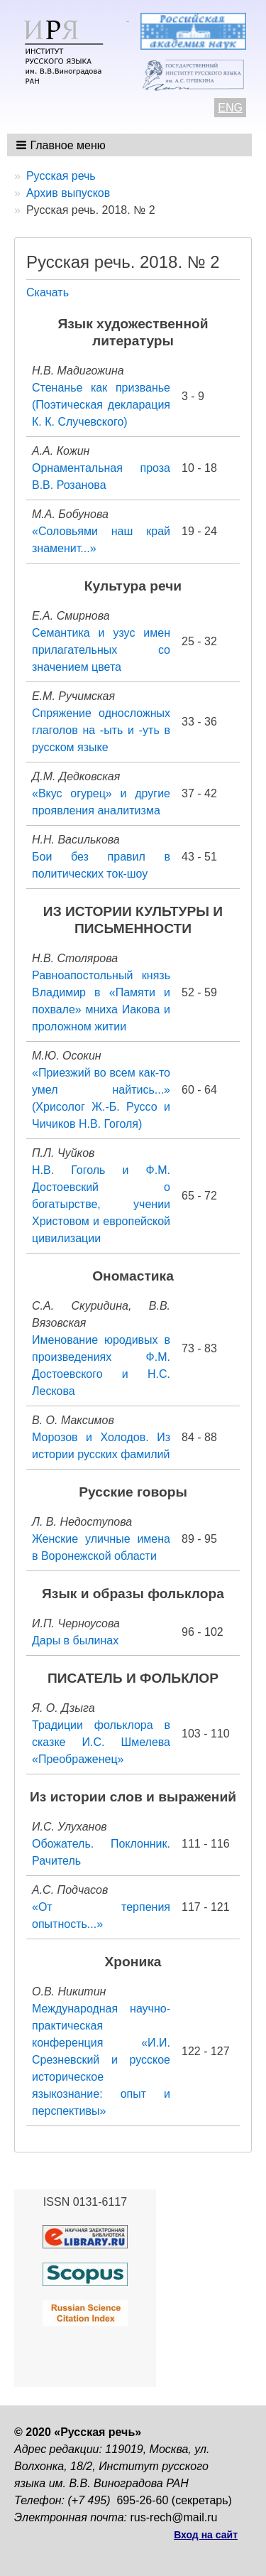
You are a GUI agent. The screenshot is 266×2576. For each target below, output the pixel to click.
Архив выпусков (68, 193)
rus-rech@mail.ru (174, 2517)
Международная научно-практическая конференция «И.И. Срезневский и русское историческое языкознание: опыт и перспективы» (101, 2060)
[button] (62, 145)
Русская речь (61, 176)
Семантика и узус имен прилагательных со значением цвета (101, 650)
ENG (230, 108)
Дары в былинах (75, 1640)
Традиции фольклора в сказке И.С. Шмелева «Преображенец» (101, 1742)
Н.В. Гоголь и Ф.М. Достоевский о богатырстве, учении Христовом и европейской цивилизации (101, 1204)
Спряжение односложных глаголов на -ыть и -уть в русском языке (101, 730)
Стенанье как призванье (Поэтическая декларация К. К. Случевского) (101, 405)
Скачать (47, 292)
